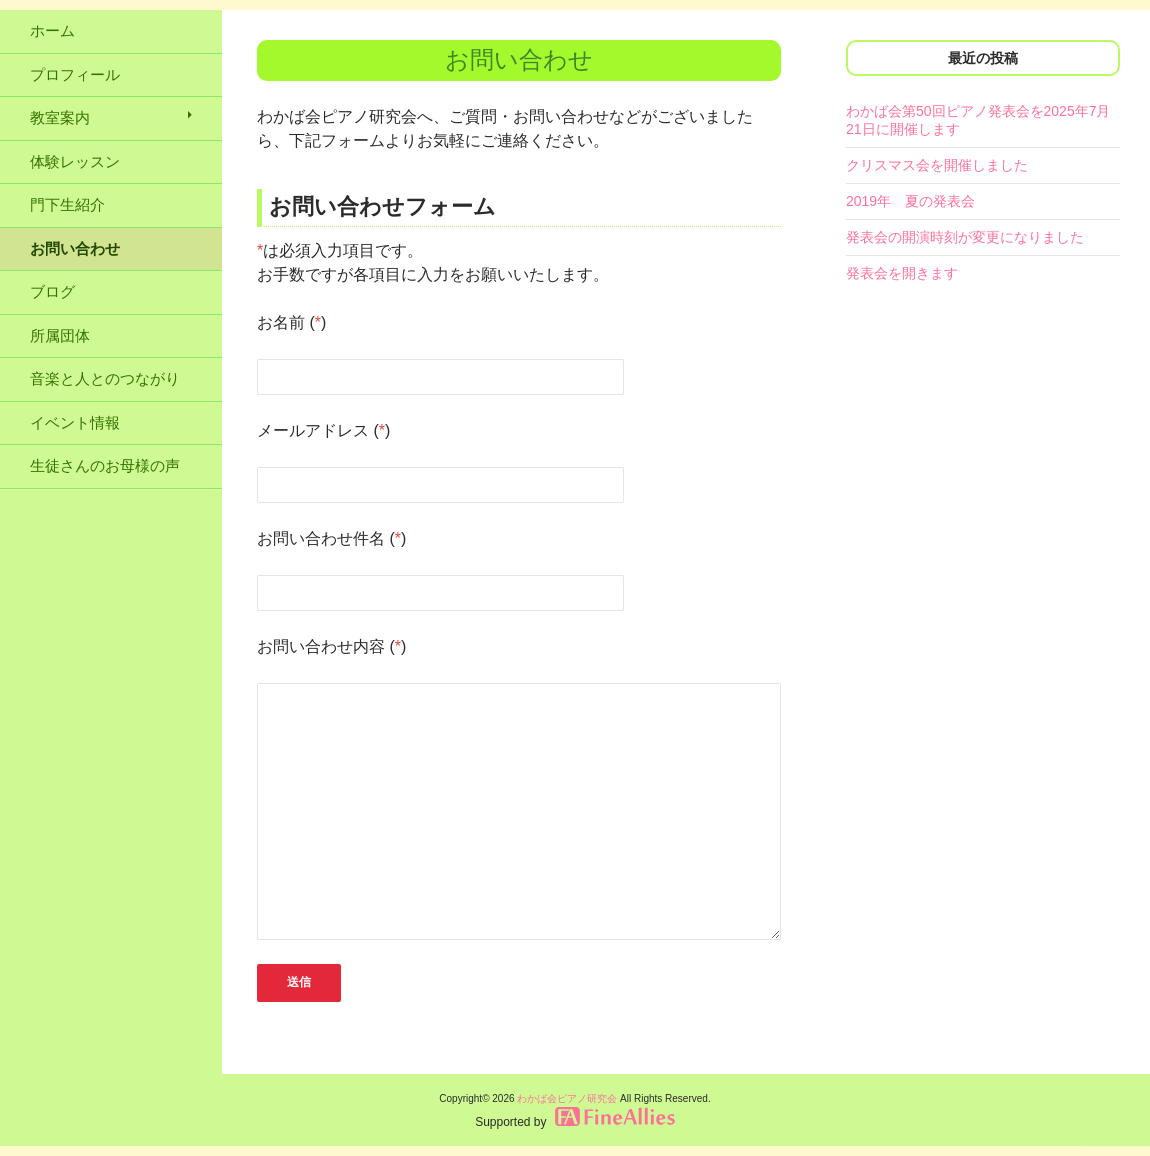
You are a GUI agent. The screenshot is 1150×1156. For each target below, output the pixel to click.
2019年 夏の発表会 (910, 201)
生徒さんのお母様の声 (105, 465)
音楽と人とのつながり (105, 378)
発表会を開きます (902, 273)
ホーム (52, 30)
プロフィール (75, 74)
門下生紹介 (67, 204)
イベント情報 (75, 422)
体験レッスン (75, 161)
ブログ (52, 291)
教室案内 (60, 117)
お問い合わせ (75, 248)
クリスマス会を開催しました (937, 165)
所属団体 (60, 335)
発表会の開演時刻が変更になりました (965, 237)
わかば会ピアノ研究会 (567, 1098)
